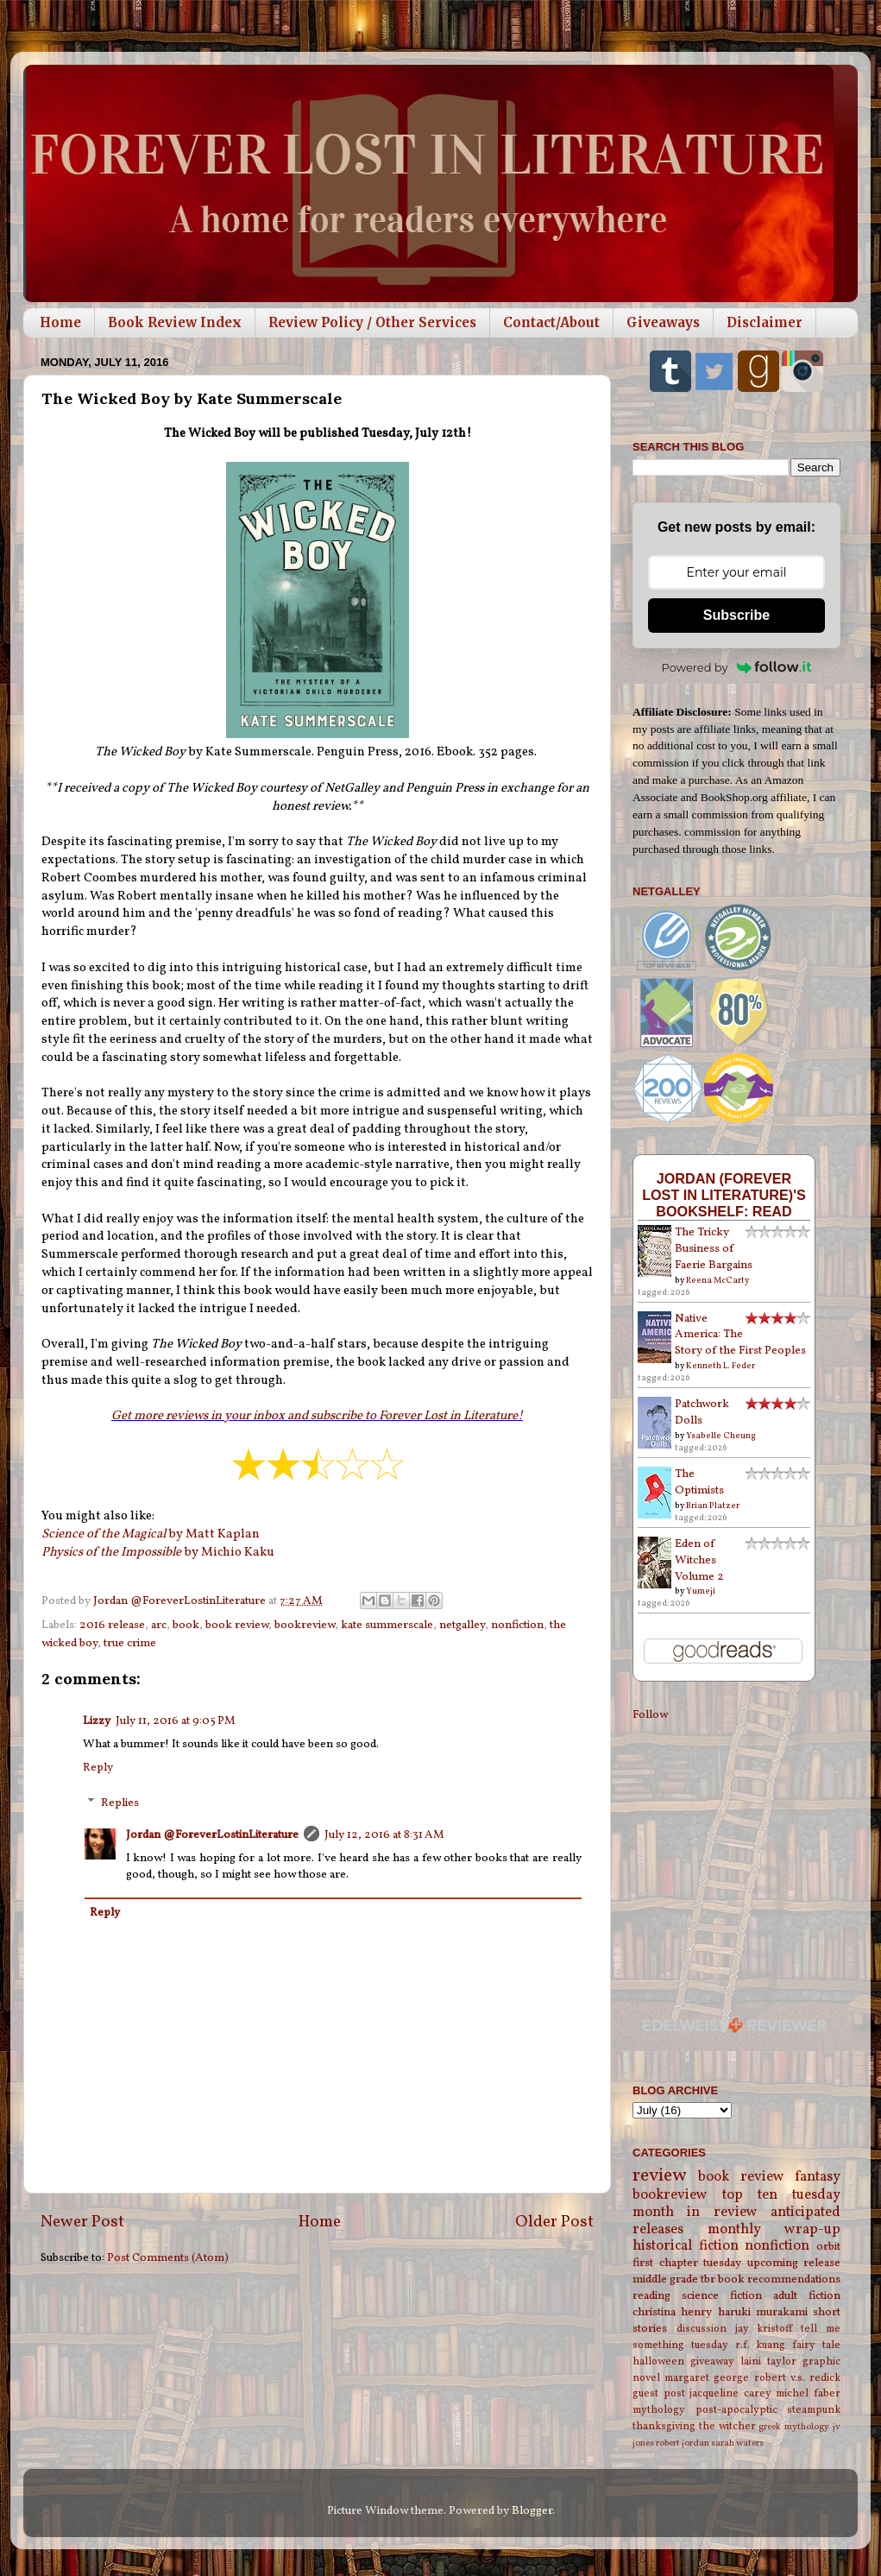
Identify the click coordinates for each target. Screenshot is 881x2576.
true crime (130, 1643)
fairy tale (816, 2345)
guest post (658, 2393)
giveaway (712, 2361)
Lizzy (96, 1721)
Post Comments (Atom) (168, 2258)
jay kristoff (764, 2328)
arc (159, 1625)
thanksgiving (663, 2426)
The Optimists (699, 1482)
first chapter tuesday (686, 2263)
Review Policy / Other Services (372, 322)
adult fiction (806, 2296)
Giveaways (663, 322)
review (659, 2175)
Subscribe (736, 615)
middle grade (665, 2279)
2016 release (112, 1625)
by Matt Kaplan (150, 1534)
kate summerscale (387, 1625)
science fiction (722, 2296)
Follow (650, 1715)
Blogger (532, 2511)
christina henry (672, 2312)
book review (236, 1625)
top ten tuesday (781, 2195)
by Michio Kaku (157, 1553)
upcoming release (794, 2263)
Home (60, 322)
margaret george (706, 2378)
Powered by (737, 667)
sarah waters (737, 2443)
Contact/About (551, 322)
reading (651, 2296)
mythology (658, 2409)
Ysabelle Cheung (721, 1436)
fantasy (817, 2177)
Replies (120, 1803)
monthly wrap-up (774, 2229)
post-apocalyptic (736, 2409)
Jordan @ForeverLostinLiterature (212, 1835)
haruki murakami (763, 2312)
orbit (828, 2246)
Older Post (554, 2222)
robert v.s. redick (797, 2378)
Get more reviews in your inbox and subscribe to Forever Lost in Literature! (317, 1416)
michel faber (808, 2393)
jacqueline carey (730, 2393)
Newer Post (82, 2222)
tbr (708, 2279)
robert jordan (682, 2443)
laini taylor (768, 2361)
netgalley (462, 1625)
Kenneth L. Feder (720, 1366)
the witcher (727, 2426)
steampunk (813, 2409)
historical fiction (685, 2246)
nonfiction (517, 1625)
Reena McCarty (717, 1280)
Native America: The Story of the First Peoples (740, 1335)
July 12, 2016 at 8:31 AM (384, 1835)
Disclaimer (764, 322)
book (186, 1625)
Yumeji (700, 1591)
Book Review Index (175, 322)
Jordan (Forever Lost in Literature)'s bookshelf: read (724, 1195)
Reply (98, 1767)
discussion (701, 2328)
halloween (658, 2361)
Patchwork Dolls (702, 1412)
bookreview (304, 1625)
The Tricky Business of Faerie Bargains (713, 1248)
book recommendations (779, 2279)
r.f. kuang (760, 2345)
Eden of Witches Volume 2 (699, 1560)
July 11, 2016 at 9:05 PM (176, 1721)
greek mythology (793, 2427)
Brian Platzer (712, 1506)
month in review (695, 2212)
